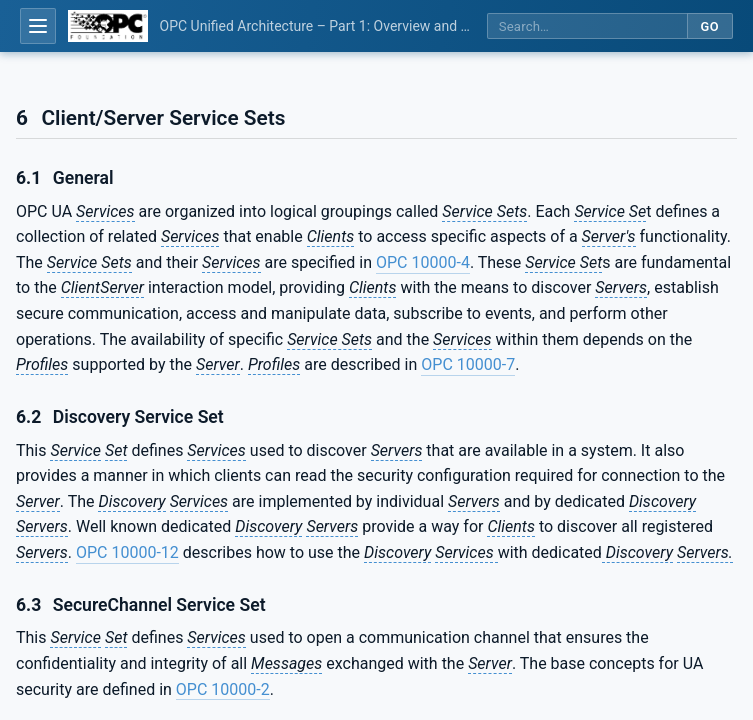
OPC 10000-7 (468, 364)
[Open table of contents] (38, 26)
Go (709, 26)
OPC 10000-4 (423, 262)
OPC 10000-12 (127, 552)
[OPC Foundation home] (108, 26)
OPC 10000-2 (223, 689)
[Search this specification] (587, 26)
